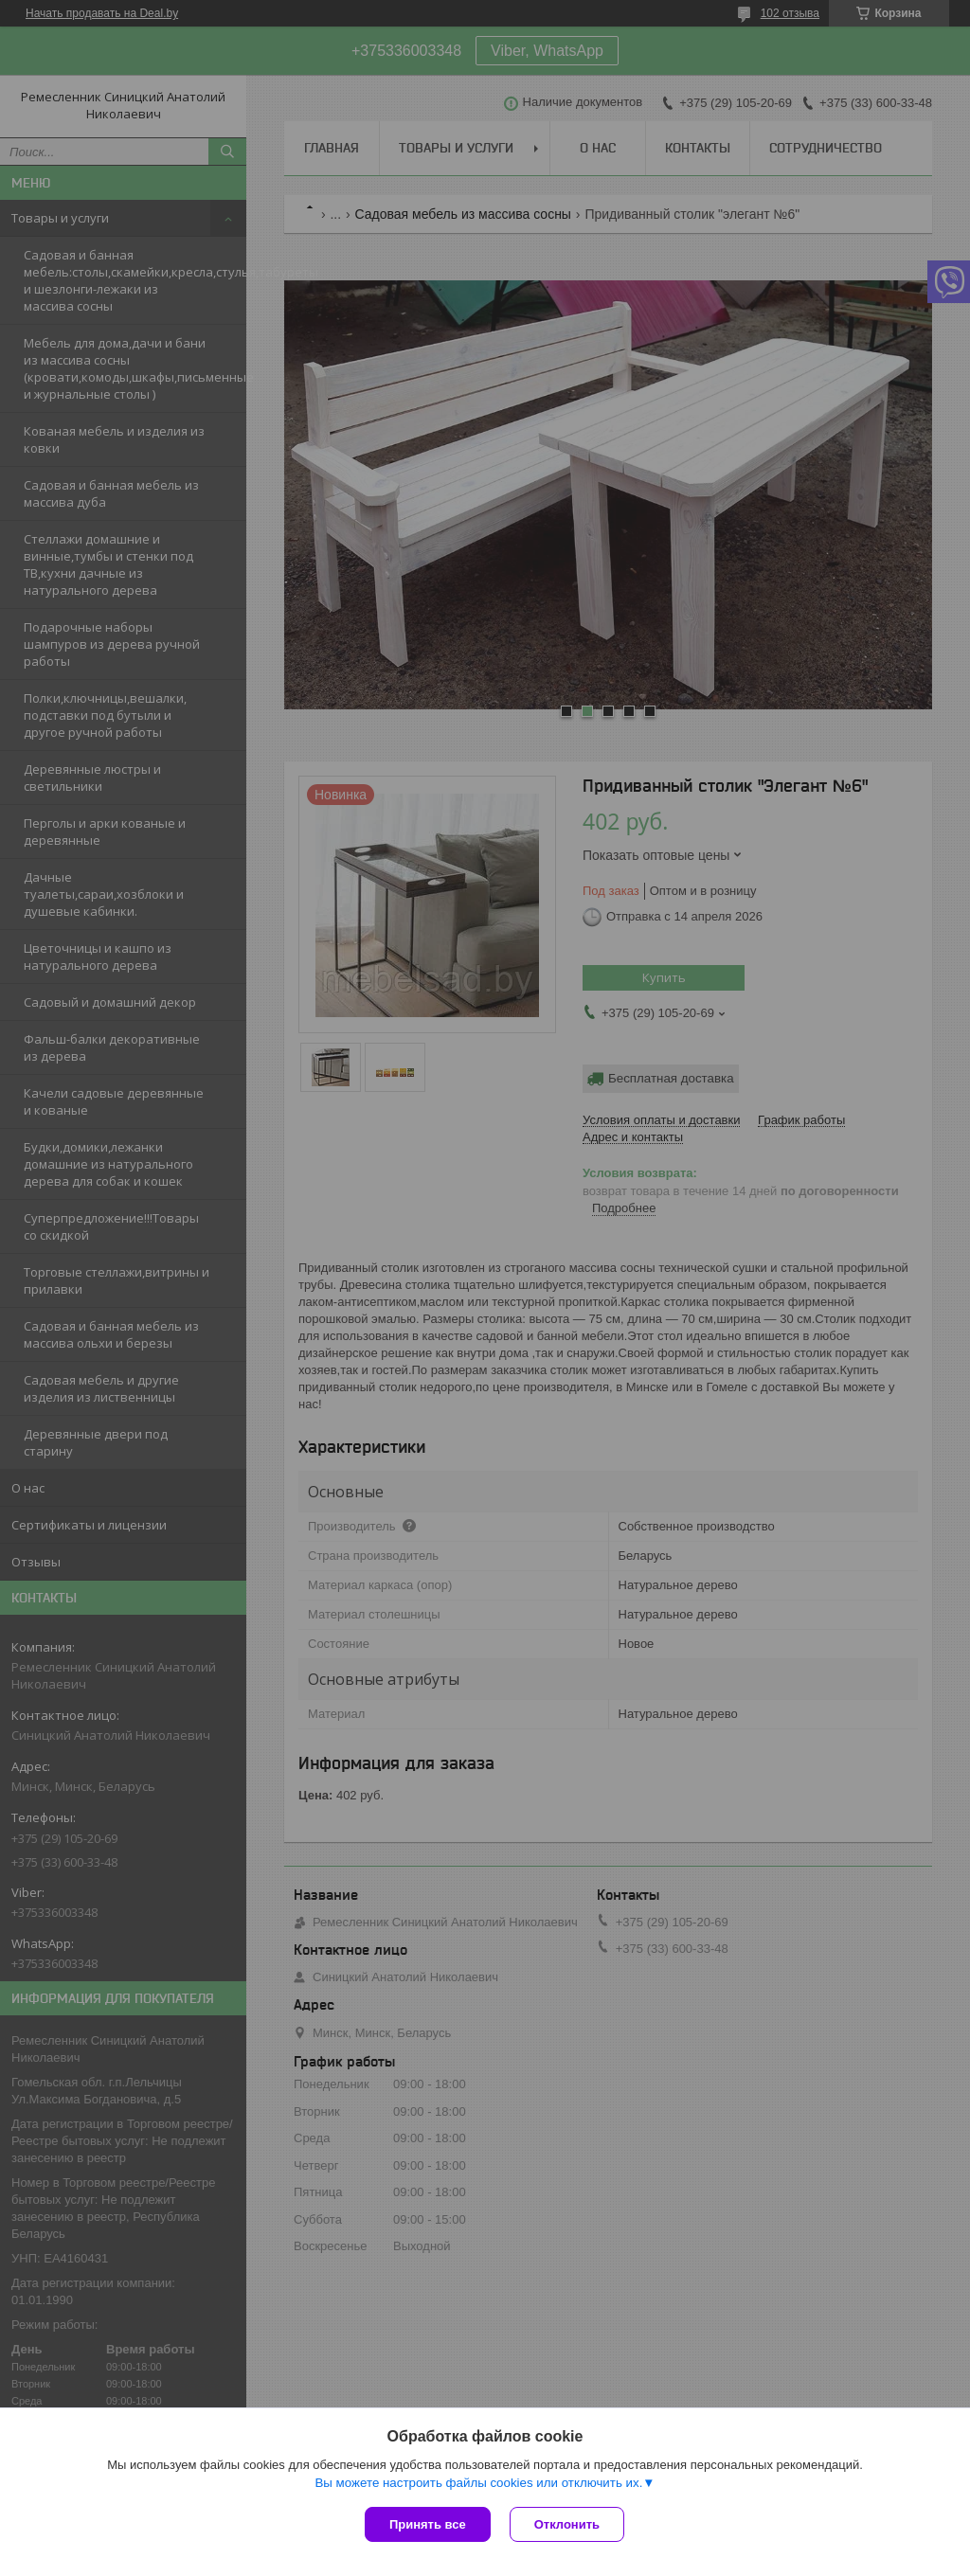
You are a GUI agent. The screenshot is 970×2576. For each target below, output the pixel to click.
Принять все (427, 2524)
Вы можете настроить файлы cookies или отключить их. (478, 2483)
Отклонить (567, 2524)
